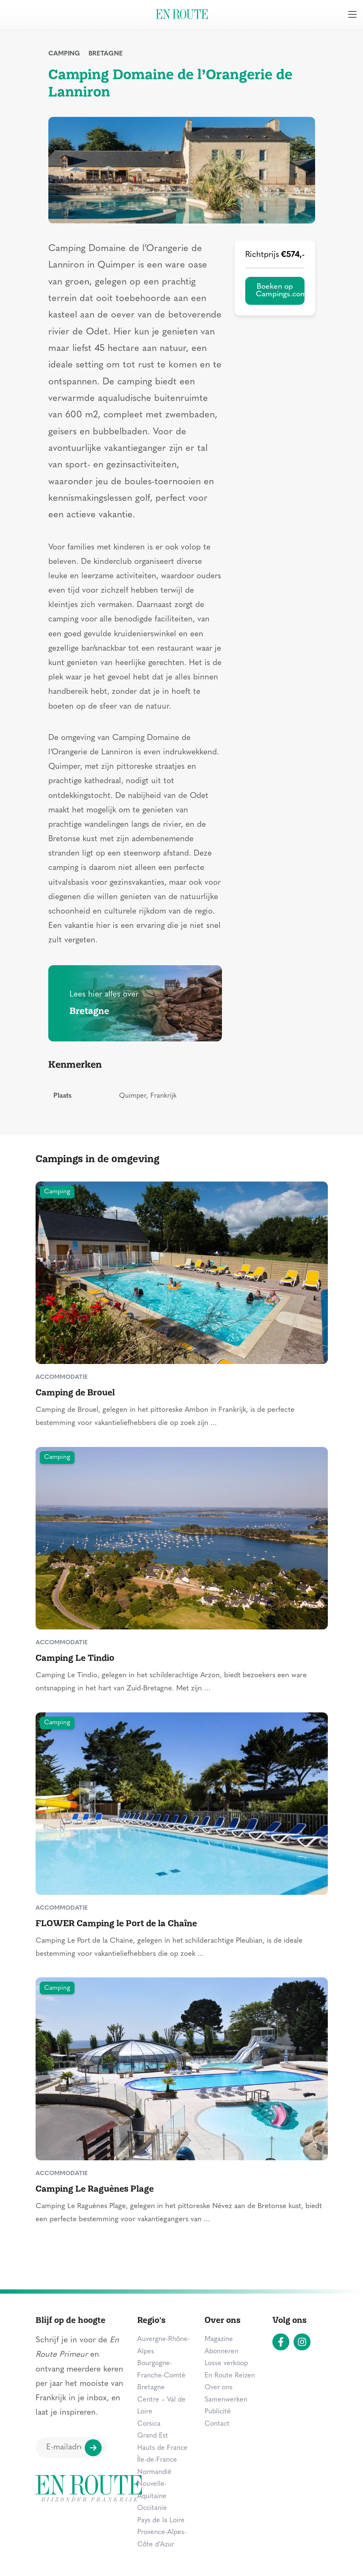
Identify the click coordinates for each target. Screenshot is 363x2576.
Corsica (149, 2424)
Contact (217, 2424)
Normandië (154, 2472)
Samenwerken (226, 2400)
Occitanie (152, 2508)
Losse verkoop (226, 2363)
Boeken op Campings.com (280, 290)
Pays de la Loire (161, 2520)
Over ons (219, 2387)
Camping (64, 54)
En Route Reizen (230, 2375)
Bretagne (106, 54)
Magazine (219, 2339)
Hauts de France (162, 2448)
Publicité (218, 2411)
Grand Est (152, 2435)
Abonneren (221, 2351)
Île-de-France (157, 2460)
